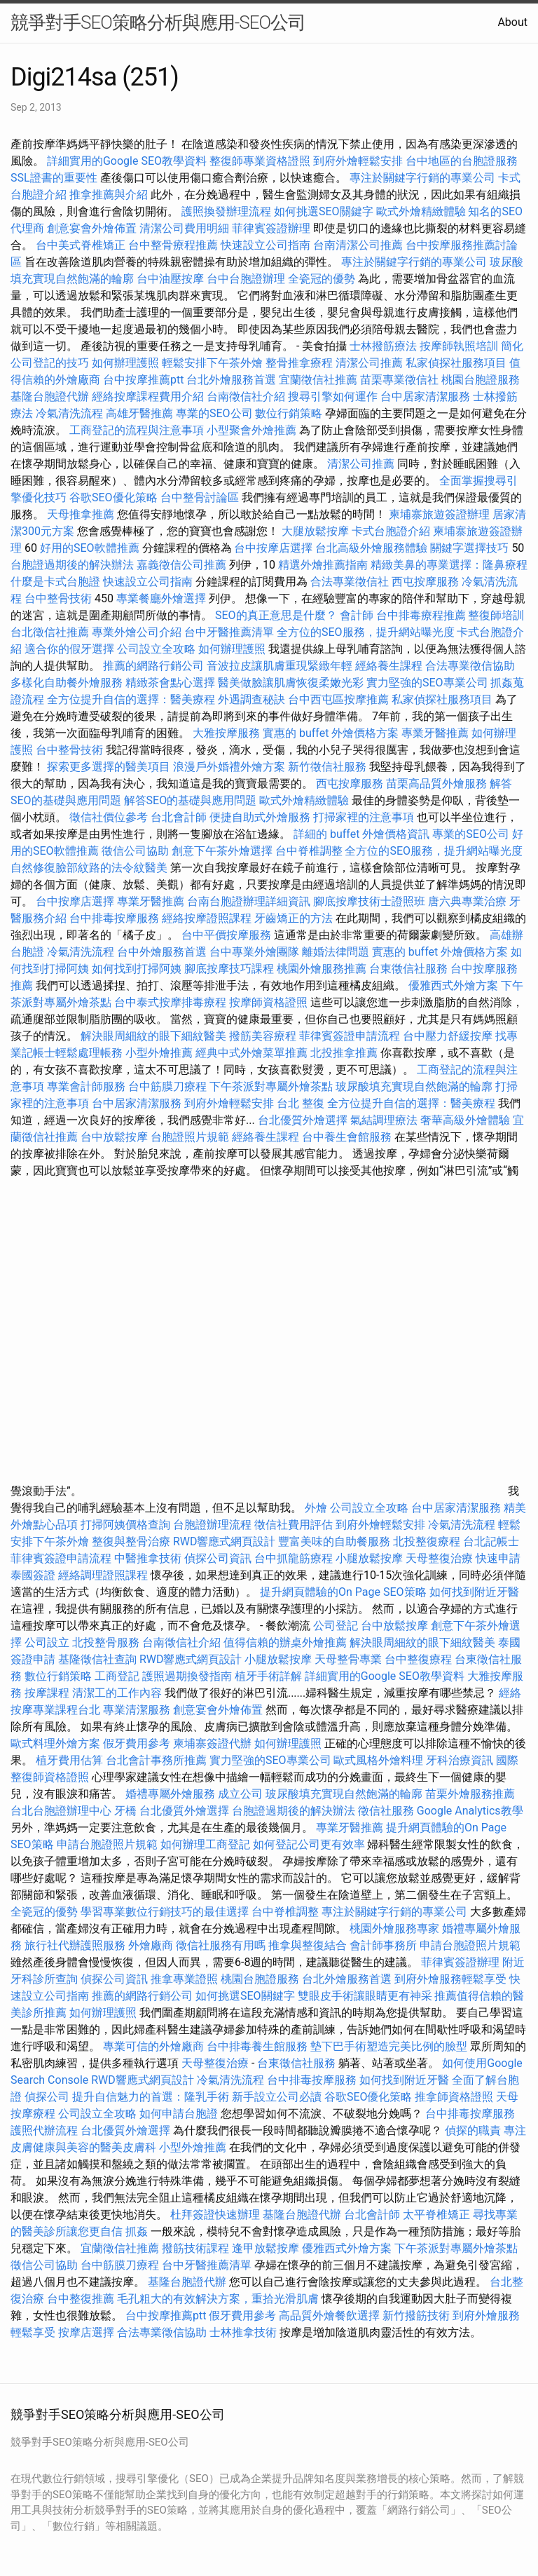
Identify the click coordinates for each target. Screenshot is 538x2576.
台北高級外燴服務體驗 (372, 548)
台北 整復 (300, 1103)
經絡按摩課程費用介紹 (149, 396)
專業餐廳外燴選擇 (162, 598)
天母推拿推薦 (80, 514)
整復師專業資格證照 (261, 161)
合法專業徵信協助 (470, 665)
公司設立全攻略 (156, 649)
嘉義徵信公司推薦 (181, 564)
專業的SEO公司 (214, 413)
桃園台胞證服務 (480, 379)
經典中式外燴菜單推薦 (251, 1052)
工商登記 (117, 1676)
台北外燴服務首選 (232, 379)
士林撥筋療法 (383, 346)
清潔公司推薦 (369, 363)
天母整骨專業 (348, 1659)
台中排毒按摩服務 (115, 918)
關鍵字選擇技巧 (469, 548)
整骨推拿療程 (299, 363)
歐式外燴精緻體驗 (421, 211)
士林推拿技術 (243, 2332)
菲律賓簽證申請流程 (349, 1036)
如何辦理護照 (125, 363)
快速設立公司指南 (265, 245)
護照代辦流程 (44, 2130)
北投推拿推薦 (344, 1052)
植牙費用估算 (69, 1760)
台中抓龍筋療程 (295, 1558)
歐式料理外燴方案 (57, 1743)
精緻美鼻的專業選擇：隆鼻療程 (449, 564)
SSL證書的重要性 (54, 177)
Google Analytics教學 (470, 1810)
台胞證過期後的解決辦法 (72, 564)
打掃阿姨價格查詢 (125, 1524)
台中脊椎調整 (310, 850)
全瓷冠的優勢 (321, 278)
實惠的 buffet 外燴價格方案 (331, 733)
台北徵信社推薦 (50, 632)
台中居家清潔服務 (425, 396)
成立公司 (240, 1794)
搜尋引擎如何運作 (333, 396)
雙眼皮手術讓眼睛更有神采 (365, 1995)
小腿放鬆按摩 (371, 1558)
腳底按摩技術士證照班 (370, 901)
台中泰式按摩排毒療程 (171, 1002)
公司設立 (47, 1642)
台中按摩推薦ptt (143, 379)
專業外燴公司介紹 (136, 632)
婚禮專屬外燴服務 (171, 1794)
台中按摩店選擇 (274, 548)
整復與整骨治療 (131, 1541)
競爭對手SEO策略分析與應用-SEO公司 (158, 22)
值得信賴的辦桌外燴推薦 (285, 1642)
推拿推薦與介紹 (108, 194)
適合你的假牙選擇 (69, 649)
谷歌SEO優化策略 (113, 497)
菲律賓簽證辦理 (271, 228)
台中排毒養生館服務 (258, 2046)
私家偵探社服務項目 (456, 363)
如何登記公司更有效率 (309, 1844)
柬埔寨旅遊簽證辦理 (439, 514)
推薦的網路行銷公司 (153, 665)
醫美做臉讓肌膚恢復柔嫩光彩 (291, 682)
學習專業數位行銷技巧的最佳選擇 (165, 1911)
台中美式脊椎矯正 (82, 245)
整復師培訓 (496, 615)
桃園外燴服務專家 (394, 1928)
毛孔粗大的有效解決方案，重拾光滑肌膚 (218, 2298)
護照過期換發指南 (187, 1676)
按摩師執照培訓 (460, 346)
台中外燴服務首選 (162, 951)
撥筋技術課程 (197, 2248)
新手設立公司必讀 (277, 2096)
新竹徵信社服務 (327, 766)
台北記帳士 (491, 1541)
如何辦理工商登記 (205, 1844)
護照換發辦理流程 (226, 211)
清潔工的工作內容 (117, 1693)
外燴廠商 (150, 1945)
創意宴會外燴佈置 (92, 228)
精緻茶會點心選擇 (170, 682)
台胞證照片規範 (190, 1137)
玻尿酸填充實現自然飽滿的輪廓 (414, 1086)
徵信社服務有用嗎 (220, 1945)
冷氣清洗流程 (69, 413)
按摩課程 (47, 1693)
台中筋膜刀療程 (168, 1086)
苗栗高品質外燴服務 (438, 783)
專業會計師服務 (86, 1086)
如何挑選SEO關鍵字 (323, 211)
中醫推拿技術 (147, 1558)
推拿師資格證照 (455, 2096)
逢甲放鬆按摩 (267, 2248)
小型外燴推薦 (159, 1052)
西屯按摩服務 (427, 581)
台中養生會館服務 (348, 1137)
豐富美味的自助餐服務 (334, 1541)
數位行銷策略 (288, 413)
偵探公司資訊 (217, 1558)
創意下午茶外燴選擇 (222, 850)
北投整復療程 (426, 1541)
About (512, 22)
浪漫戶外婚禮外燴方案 (230, 766)
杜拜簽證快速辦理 (215, 2214)
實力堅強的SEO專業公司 (427, 682)
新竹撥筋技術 (416, 2315)
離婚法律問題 (335, 951)
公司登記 (335, 1625)
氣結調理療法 (384, 1120)
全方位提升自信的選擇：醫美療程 (131, 699)
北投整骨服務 (105, 1642)
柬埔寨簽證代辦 (212, 1743)
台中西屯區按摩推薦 (338, 699)
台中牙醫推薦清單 (229, 632)
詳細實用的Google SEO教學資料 (127, 161)
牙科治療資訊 (459, 1760)
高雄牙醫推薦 (139, 413)
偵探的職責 (473, 2130)
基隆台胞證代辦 (50, 396)
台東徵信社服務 (408, 968)
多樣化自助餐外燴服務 (67, 682)
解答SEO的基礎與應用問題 (190, 800)
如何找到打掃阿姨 (136, 968)
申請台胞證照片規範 (107, 1844)
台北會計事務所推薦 (156, 1760)
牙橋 (125, 1810)
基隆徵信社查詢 (97, 1659)
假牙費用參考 (136, 1743)
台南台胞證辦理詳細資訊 (248, 901)
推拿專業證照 (186, 1979)
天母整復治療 (439, 1558)
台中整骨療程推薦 (174, 245)
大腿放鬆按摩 (317, 531)
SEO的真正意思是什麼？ (276, 615)
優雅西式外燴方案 (453, 985)
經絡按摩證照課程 (208, 918)
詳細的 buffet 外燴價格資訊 (361, 834)
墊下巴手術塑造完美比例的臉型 (388, 2046)
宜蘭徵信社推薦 (318, 379)
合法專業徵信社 (349, 581)
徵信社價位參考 (108, 817)
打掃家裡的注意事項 (363, 817)
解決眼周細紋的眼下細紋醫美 (153, 1036)
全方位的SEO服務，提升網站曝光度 (366, 632)
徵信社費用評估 (293, 1524)
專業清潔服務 (136, 1709)
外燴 (316, 1507)
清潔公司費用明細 (184, 228)
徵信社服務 (386, 1810)
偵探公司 (47, 2096)
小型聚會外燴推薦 (251, 430)
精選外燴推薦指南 (323, 564)
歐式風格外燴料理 (379, 1760)
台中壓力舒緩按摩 (449, 1036)
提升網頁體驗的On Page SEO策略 (343, 1592)
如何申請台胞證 (178, 2113)
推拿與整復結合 (307, 1945)
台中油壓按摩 (172, 278)
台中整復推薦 (80, 2298)
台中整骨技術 (58, 598)
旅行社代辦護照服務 (75, 1945)
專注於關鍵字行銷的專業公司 (422, 177)
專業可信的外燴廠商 (153, 2046)
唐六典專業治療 (467, 901)
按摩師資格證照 (269, 1002)
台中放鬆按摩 (116, 1137)
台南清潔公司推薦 (358, 245)
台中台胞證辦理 (246, 278)
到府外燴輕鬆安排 (358, 161)
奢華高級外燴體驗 (465, 1120)
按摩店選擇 (87, 2332)
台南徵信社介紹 (246, 396)
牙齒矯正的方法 (293, 918)
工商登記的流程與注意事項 (136, 430)
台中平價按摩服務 (227, 935)
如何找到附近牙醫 (474, 1592)
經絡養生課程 (390, 665)
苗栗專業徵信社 (399, 379)
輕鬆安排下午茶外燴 (212, 363)
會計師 (356, 615)
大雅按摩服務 (228, 733)
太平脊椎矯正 (438, 2214)
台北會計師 (179, 817)
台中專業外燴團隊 (255, 951)
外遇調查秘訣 (251, 699)
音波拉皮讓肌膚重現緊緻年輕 (279, 665)
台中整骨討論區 (201, 497)
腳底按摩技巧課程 (230, 968)
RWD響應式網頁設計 (224, 1541)
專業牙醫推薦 (435, 733)
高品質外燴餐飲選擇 (330, 2315)
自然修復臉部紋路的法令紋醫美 (89, 867)
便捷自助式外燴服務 (261, 817)
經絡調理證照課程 (103, 1575)
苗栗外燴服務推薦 (470, 1794)
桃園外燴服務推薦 (323, 968)
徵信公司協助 (135, 850)
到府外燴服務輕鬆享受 (450, 1979)
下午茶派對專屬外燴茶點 (271, 1086)
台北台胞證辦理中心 (61, 1810)
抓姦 (136, 2231)
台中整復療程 (420, 1659)
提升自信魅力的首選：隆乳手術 (150, 2096)
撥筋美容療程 (262, 1036)
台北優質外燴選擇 (302, 1120)
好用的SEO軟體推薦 (89, 548)
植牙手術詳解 (268, 1676)
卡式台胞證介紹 (391, 531)
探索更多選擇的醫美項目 (108, 766)
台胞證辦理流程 (212, 1524)
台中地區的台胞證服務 (462, 161)
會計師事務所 (383, 1945)
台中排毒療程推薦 (422, 615)
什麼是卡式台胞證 (55, 581)
